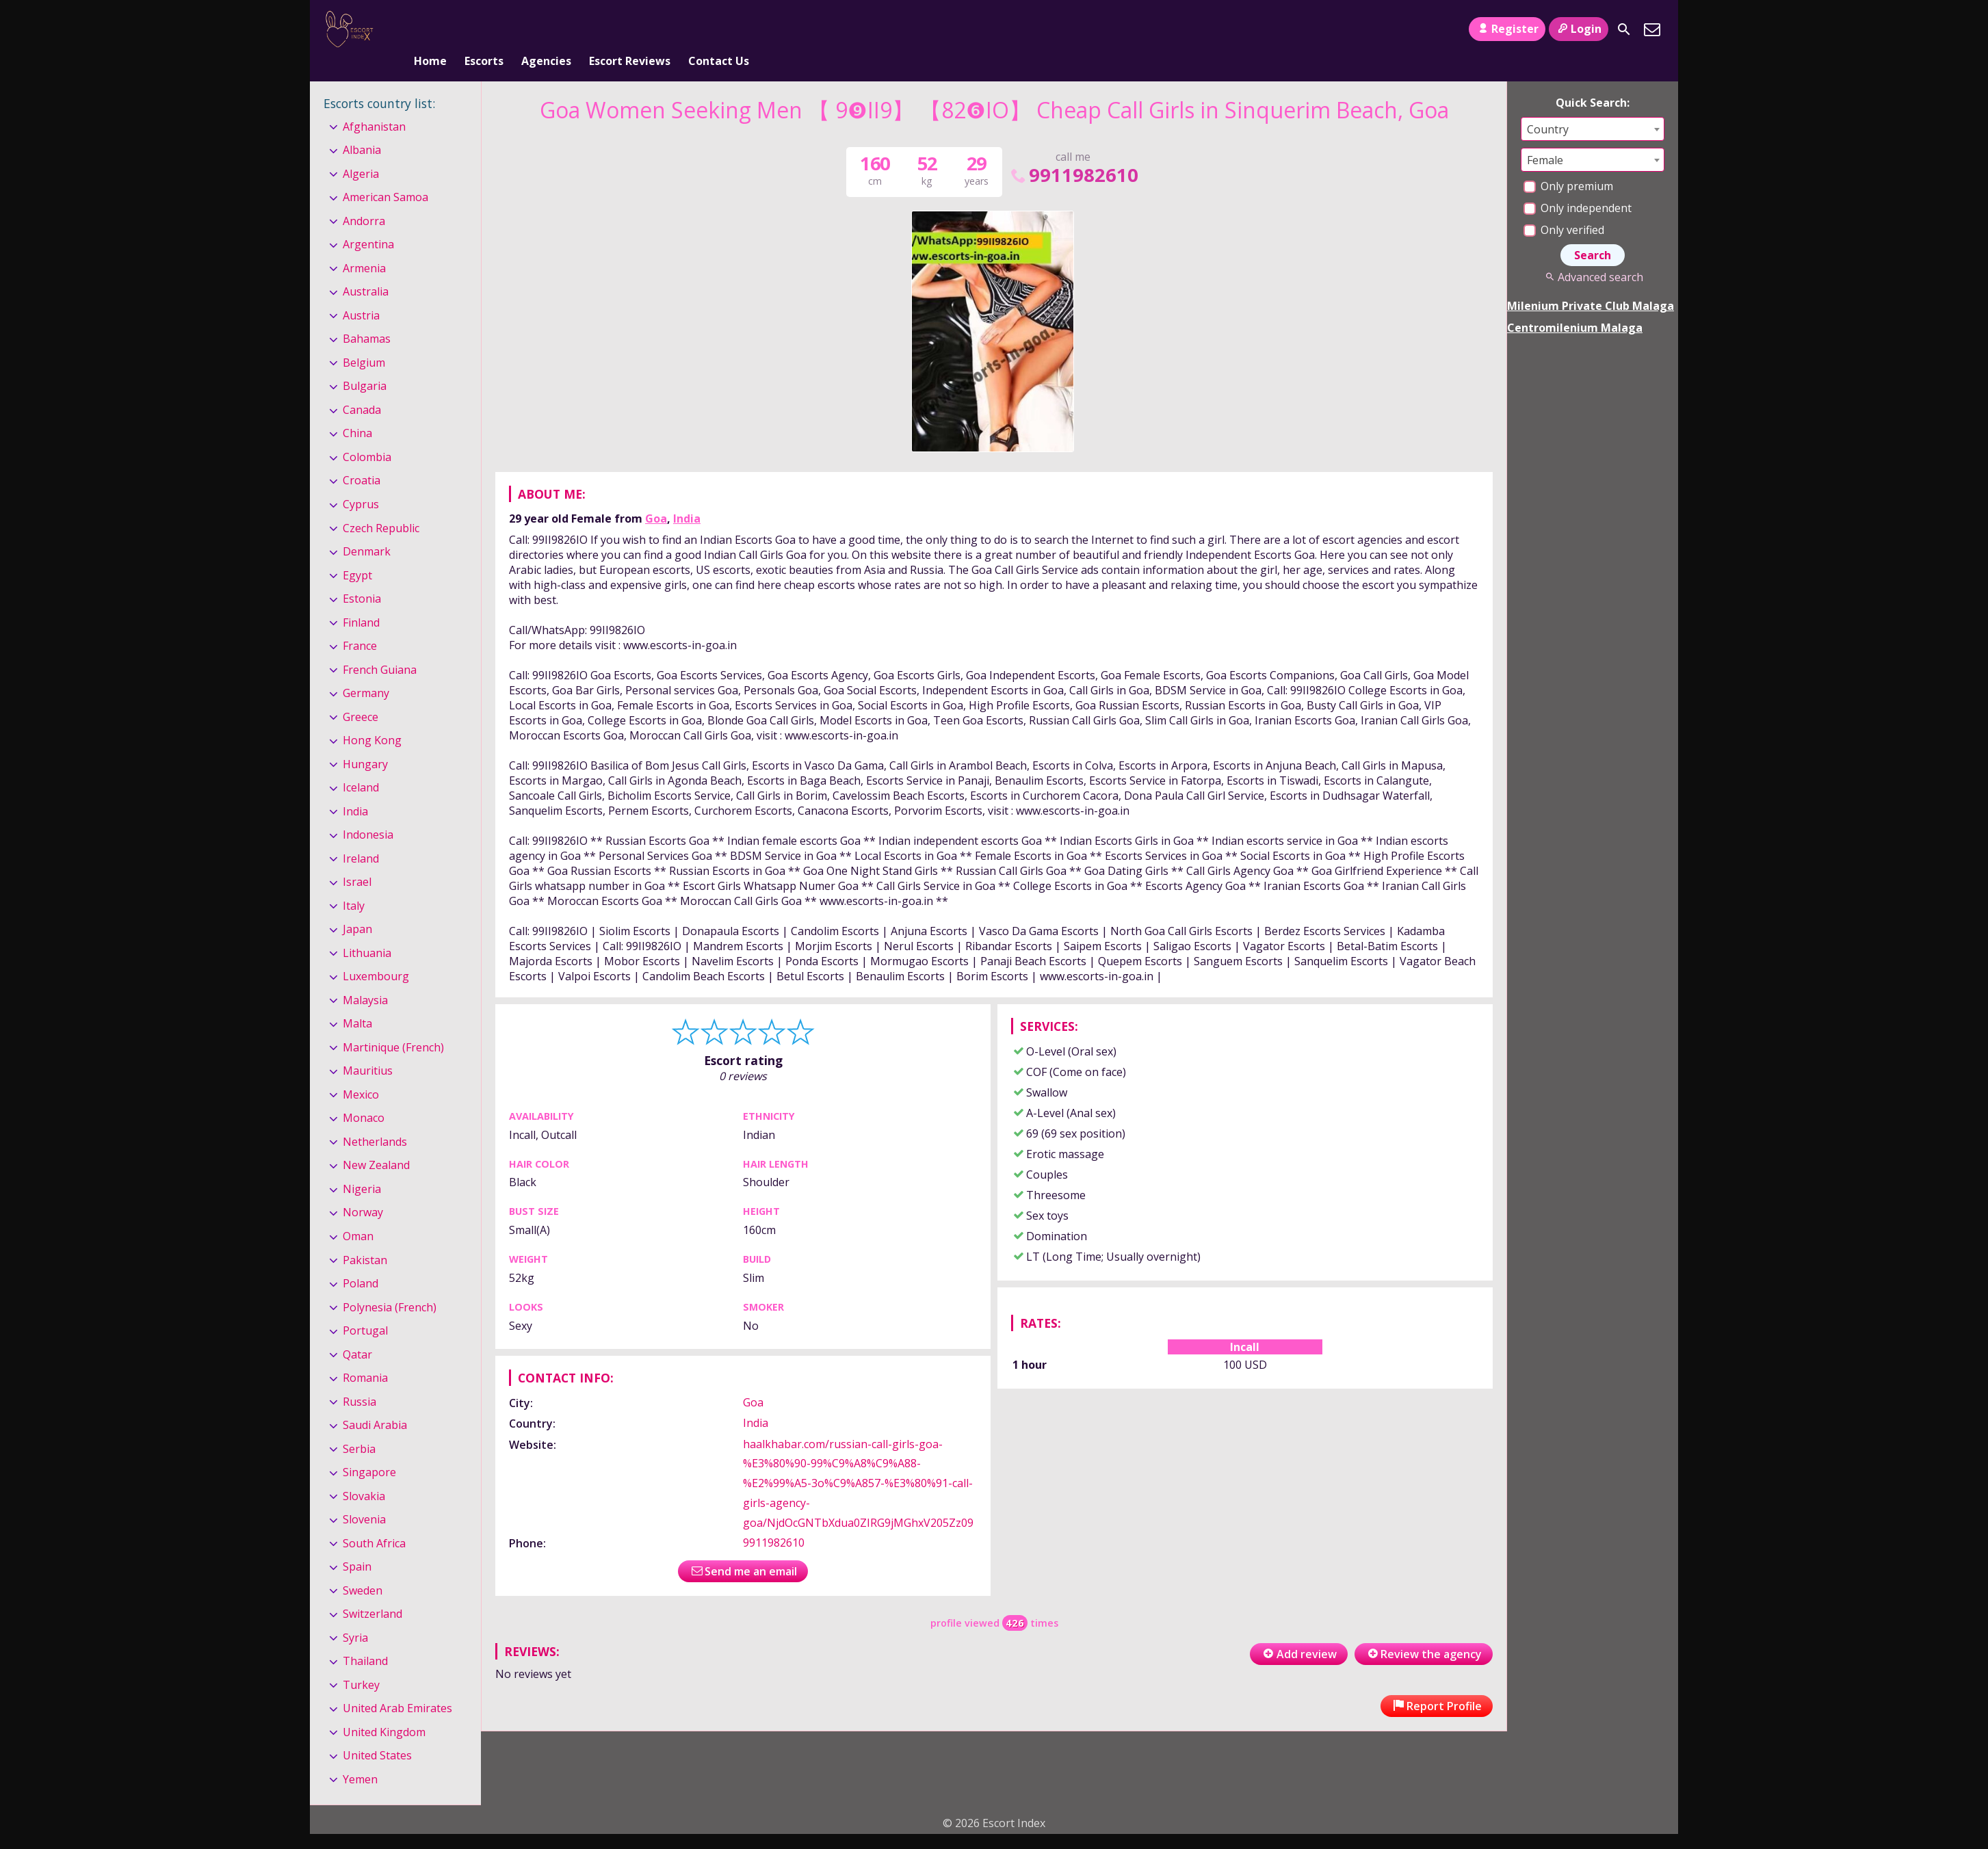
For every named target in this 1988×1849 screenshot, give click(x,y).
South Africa (374, 1520)
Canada (362, 387)
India (687, 495)
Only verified (1563, 207)
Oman (358, 1213)
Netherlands (375, 1119)
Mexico (361, 1071)
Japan (357, 906)
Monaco (363, 1095)
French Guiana (380, 647)
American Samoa (385, 174)
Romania (365, 1355)
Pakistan (365, 1237)
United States (377, 1733)
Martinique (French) (393, 1024)
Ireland (361, 835)
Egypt (357, 552)
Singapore (369, 1449)
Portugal (365, 1307)
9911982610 (1073, 152)
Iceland (361, 764)
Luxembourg (376, 953)
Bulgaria (365, 363)
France (360, 623)
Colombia (367, 434)
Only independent (1577, 185)
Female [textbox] (1545, 137)
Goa (656, 495)
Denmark (367, 528)
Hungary (365, 741)
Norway (363, 1190)
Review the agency (1423, 1631)
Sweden (362, 1567)
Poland (360, 1260)
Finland (361, 599)
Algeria (361, 151)
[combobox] (1592, 106)
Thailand (365, 1638)
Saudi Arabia (375, 1402)
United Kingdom (384, 1709)
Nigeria (362, 1166)
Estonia (362, 575)
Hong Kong (372, 717)
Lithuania (367, 930)
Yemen (360, 1756)
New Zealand (376, 1143)
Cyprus (361, 481)
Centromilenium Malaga (1575, 305)
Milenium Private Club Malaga (1590, 283)
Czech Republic (381, 505)
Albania (362, 127)
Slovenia (364, 1496)
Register (1507, 28)
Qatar (357, 1331)
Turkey (361, 1662)
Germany (366, 670)
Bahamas (367, 316)
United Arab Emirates (397, 1685)
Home (430, 29)
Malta (357, 1001)
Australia (366, 269)
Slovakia (364, 1473)
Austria (361, 292)
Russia (359, 1379)
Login (1578, 28)
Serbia (359, 1426)
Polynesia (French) (389, 1284)
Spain (357, 1543)
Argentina (368, 222)
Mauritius (368, 1048)
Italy (354, 883)
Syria (355, 1615)
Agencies (546, 29)
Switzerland (372, 1591)
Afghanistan (374, 104)
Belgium (364, 339)
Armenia (364, 245)
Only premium (1568, 163)
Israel (357, 859)
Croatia (361, 458)
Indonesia (368, 811)
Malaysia (365, 977)
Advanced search (1592, 254)
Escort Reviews (629, 29)
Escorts (484, 29)
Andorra (364, 198)
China (357, 411)
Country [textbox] (1548, 106)
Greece (360, 694)
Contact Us (718, 29)
